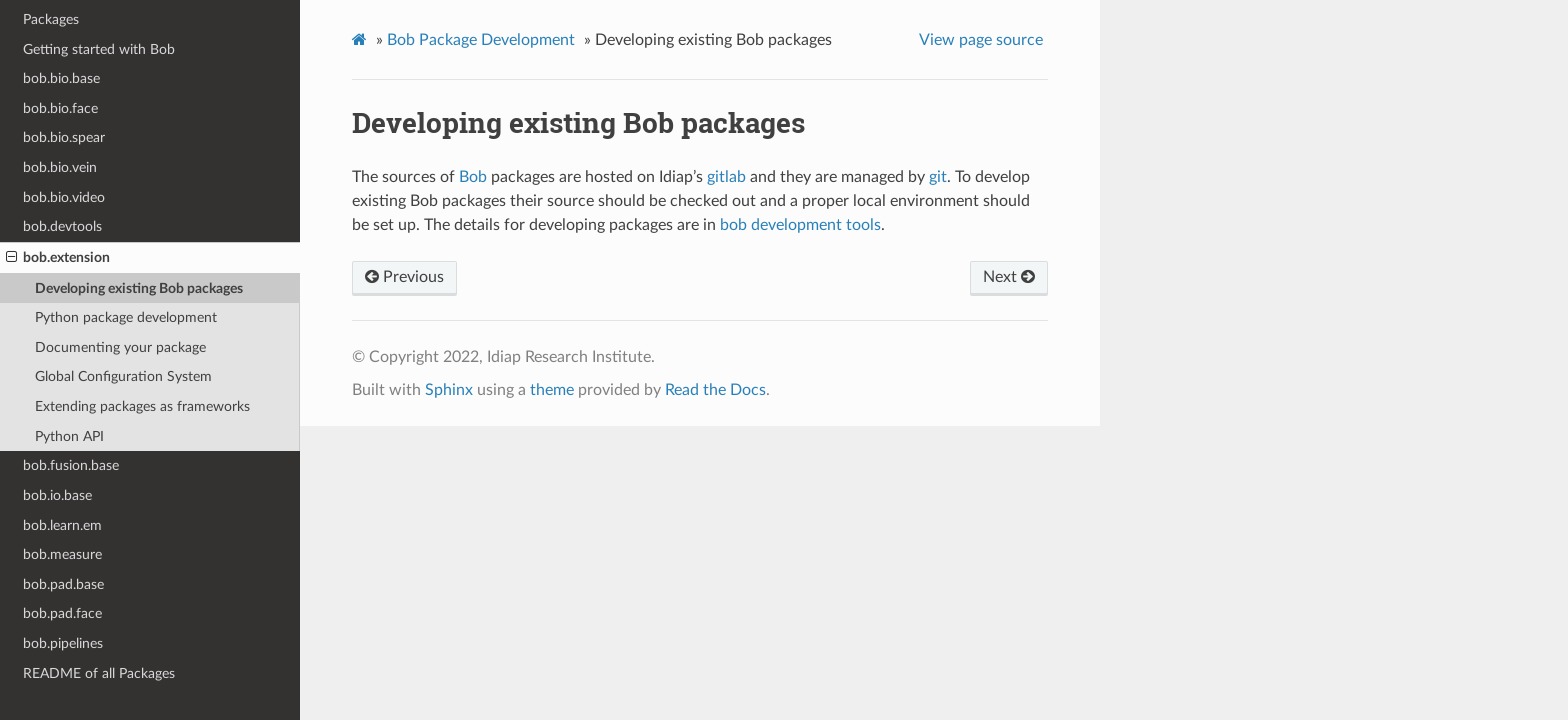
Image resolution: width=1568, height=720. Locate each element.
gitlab (726, 177)
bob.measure (62, 554)
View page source (981, 40)
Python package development (126, 317)
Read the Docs (715, 390)
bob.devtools (62, 226)
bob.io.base (57, 495)
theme (552, 390)
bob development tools (800, 225)
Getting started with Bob (99, 49)
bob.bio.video (64, 197)
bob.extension (58, 258)
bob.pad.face (62, 613)
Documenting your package (120, 347)
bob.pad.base (63, 584)
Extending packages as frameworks (142, 406)
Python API (69, 436)
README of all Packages (99, 673)
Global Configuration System (123, 376)
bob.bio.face (60, 108)
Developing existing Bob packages (139, 288)
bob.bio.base (61, 78)
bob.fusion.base (71, 465)
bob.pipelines (63, 643)
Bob (473, 177)
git (938, 177)
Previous (404, 277)
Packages (51, 19)
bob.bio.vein (60, 167)
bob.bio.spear (64, 137)
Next (1009, 277)
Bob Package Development (481, 40)
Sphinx (449, 390)
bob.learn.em (62, 525)
